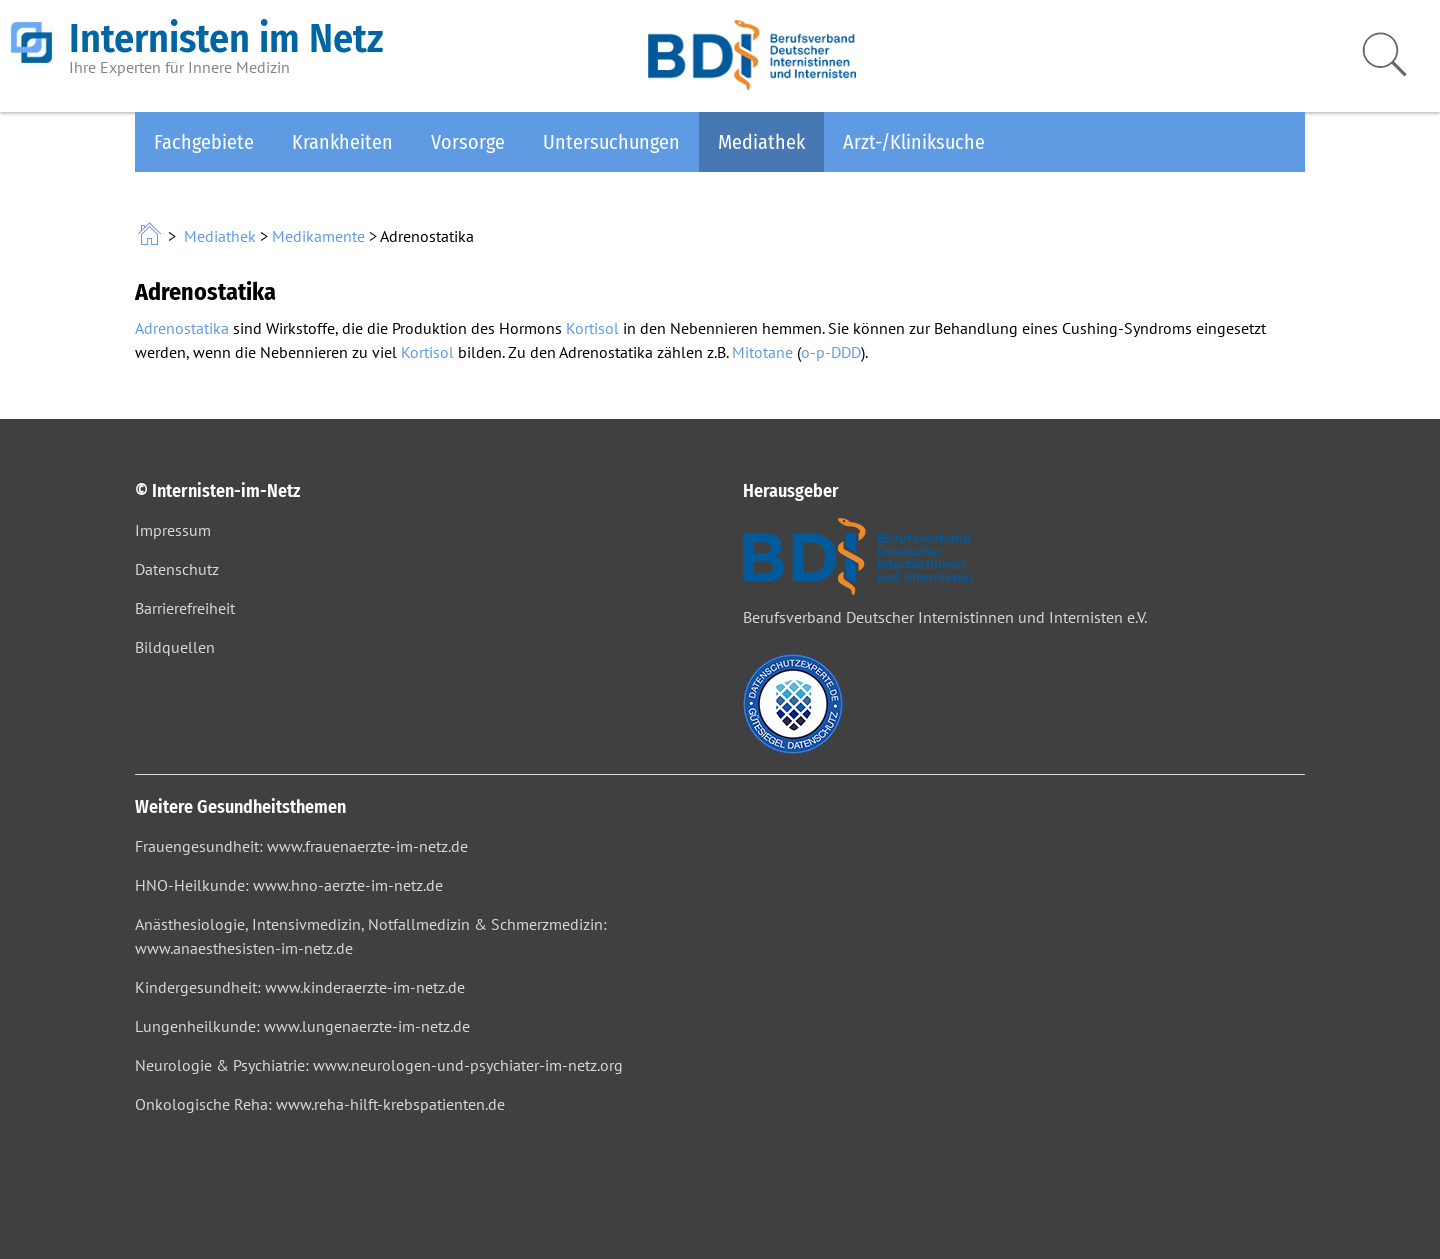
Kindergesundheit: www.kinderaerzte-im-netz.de (300, 987)
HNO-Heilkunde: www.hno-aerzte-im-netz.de (289, 885)
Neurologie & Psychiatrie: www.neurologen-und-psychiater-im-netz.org (379, 1065)
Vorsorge (468, 142)
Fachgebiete (204, 142)
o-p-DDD (831, 352)
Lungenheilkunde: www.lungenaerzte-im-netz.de (302, 1026)
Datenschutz (177, 569)
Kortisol (592, 328)
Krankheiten (342, 142)
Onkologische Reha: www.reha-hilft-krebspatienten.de (320, 1104)
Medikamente (318, 236)
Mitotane (762, 352)
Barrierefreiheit (185, 608)
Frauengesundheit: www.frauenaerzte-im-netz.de (301, 846)
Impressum (173, 530)
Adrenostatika (182, 328)
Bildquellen (175, 647)
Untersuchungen (611, 142)
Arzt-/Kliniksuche (914, 142)
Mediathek (761, 142)
